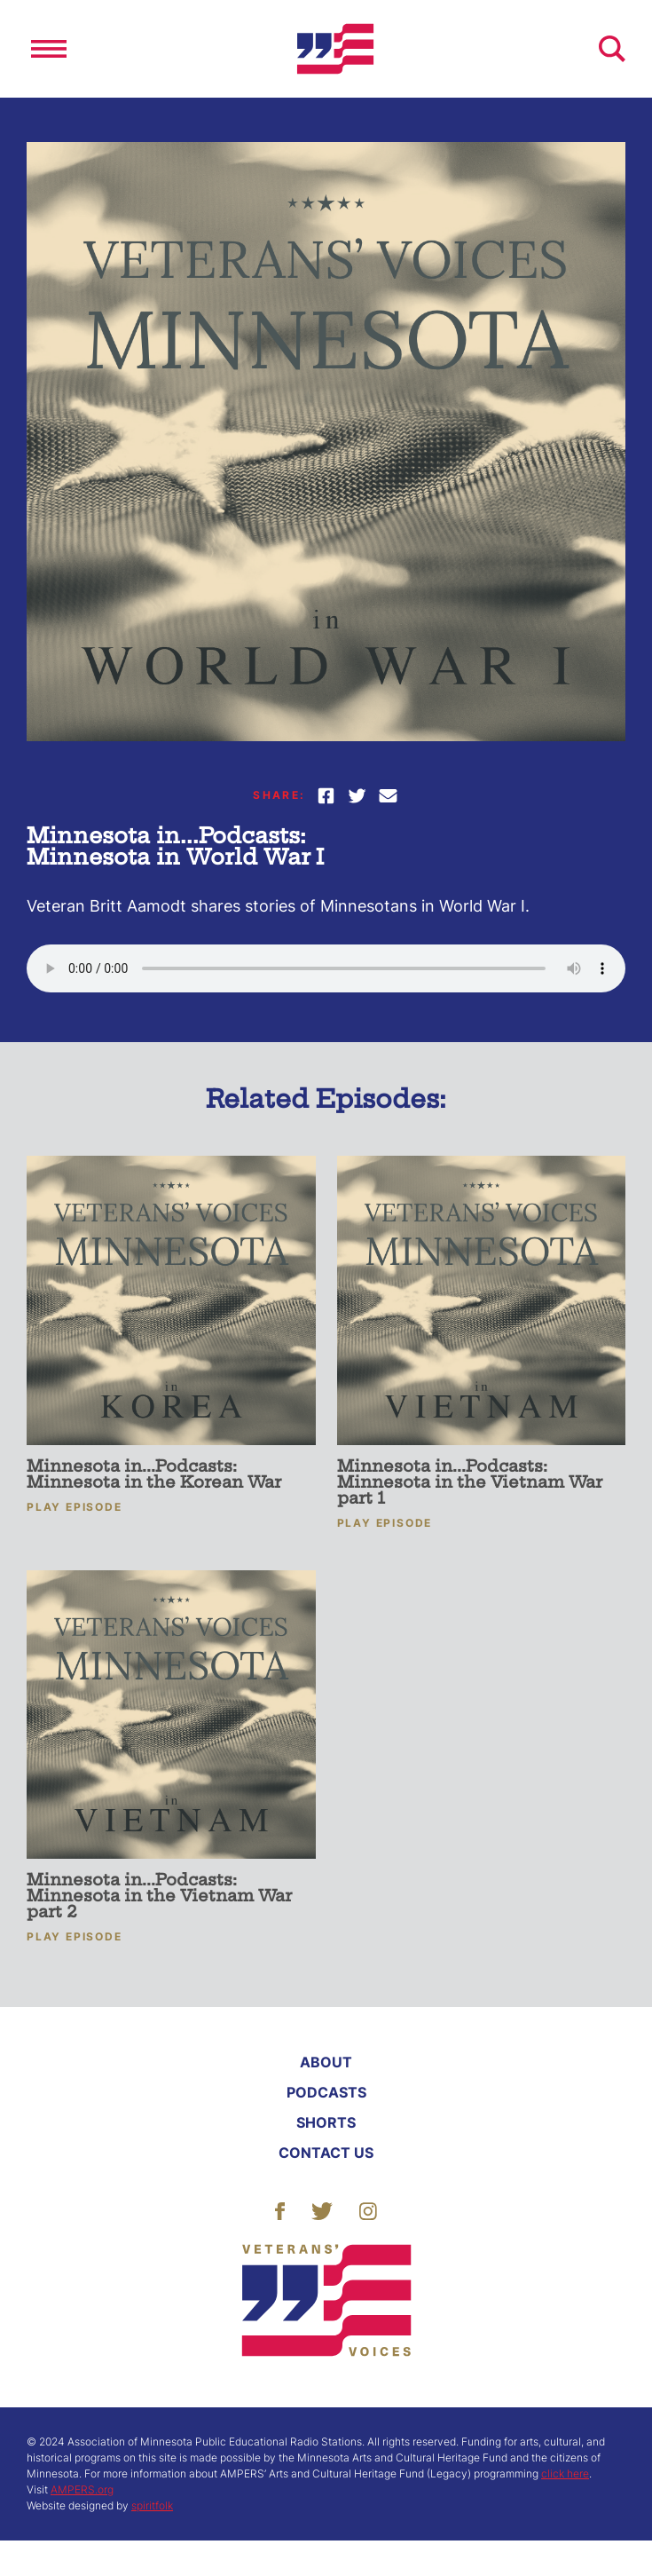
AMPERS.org (82, 2489)
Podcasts (326, 2092)
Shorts (326, 2122)
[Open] (49, 49)
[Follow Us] (280, 2209)
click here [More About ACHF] (565, 2473)
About (326, 2062)
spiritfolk (152, 2505)
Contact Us (326, 2152)
